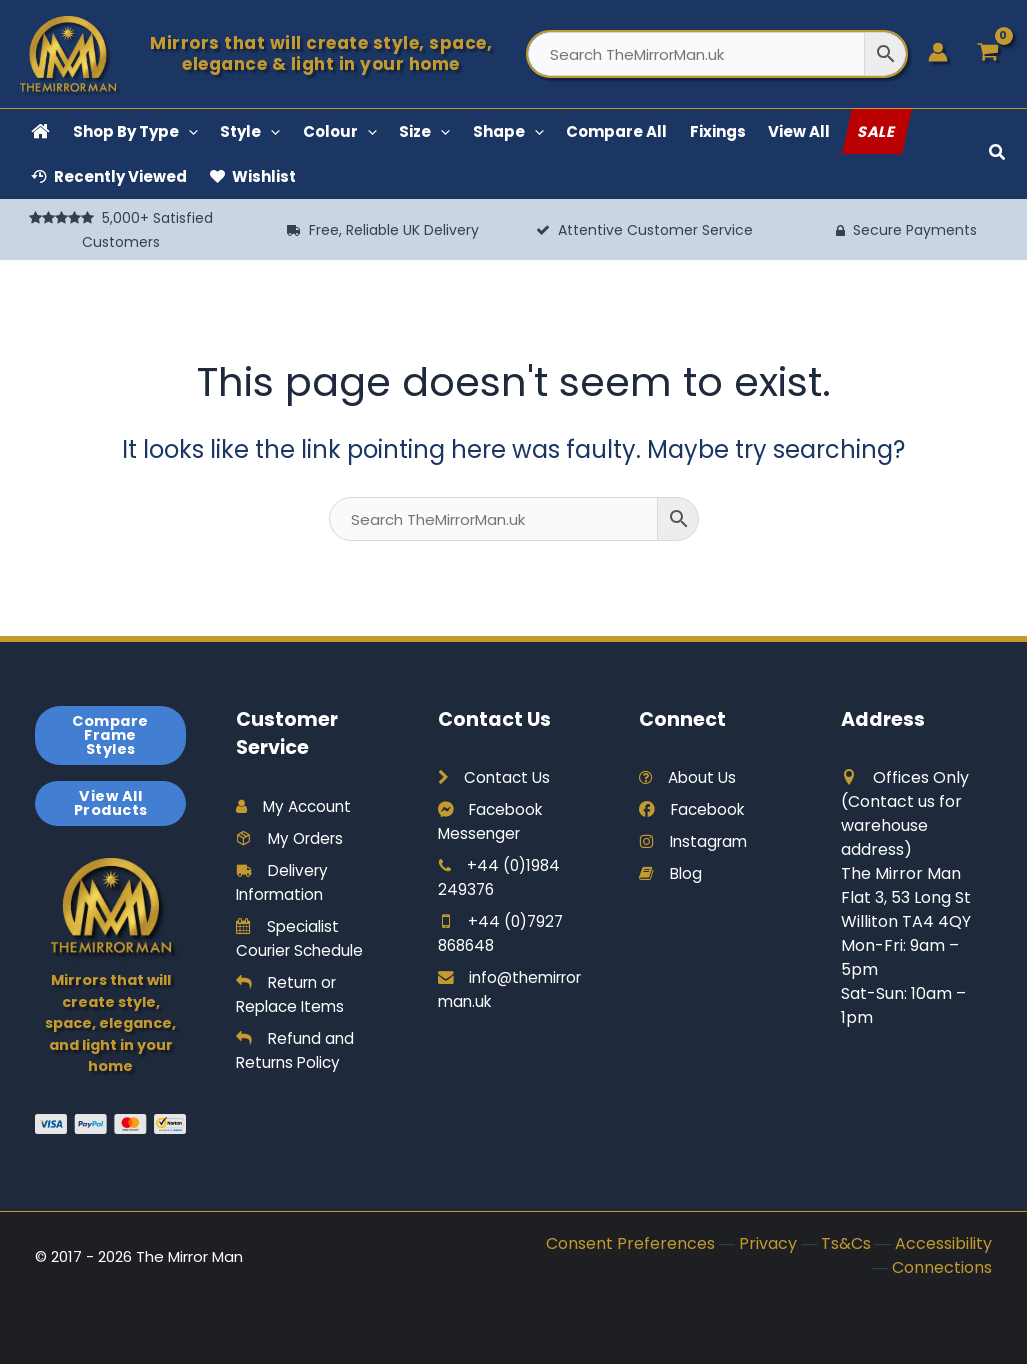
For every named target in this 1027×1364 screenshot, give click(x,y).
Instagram (695, 841)
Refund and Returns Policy (296, 1050)
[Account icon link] (938, 52)
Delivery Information (284, 882)
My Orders (293, 838)
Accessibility (943, 1243)
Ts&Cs (846, 1243)
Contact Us (496, 777)
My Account (296, 806)
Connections (942, 1267)
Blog (671, 873)
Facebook (694, 809)
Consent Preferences (630, 1243)
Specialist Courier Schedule (303, 938)
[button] (188, 131)
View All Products (111, 803)
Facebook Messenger (493, 821)
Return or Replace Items (293, 994)
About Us (689, 777)
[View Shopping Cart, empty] (987, 53)
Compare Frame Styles (110, 735)
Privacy (768, 1243)
